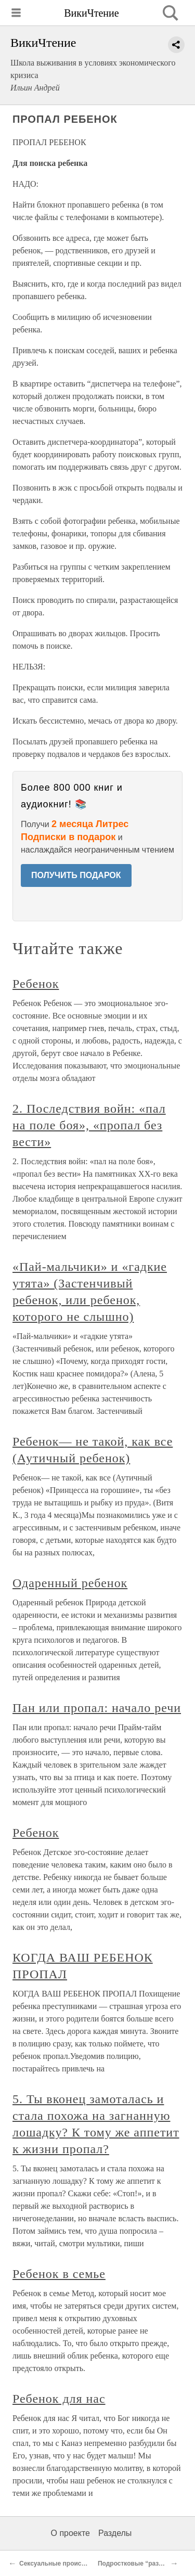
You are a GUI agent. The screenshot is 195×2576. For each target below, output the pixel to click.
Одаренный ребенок (69, 1583)
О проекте (70, 2533)
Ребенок (35, 983)
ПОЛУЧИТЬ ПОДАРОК (76, 875)
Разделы (115, 2533)
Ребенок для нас (59, 2398)
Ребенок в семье (59, 2274)
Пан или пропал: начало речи (96, 1708)
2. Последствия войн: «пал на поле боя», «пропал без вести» (89, 1125)
